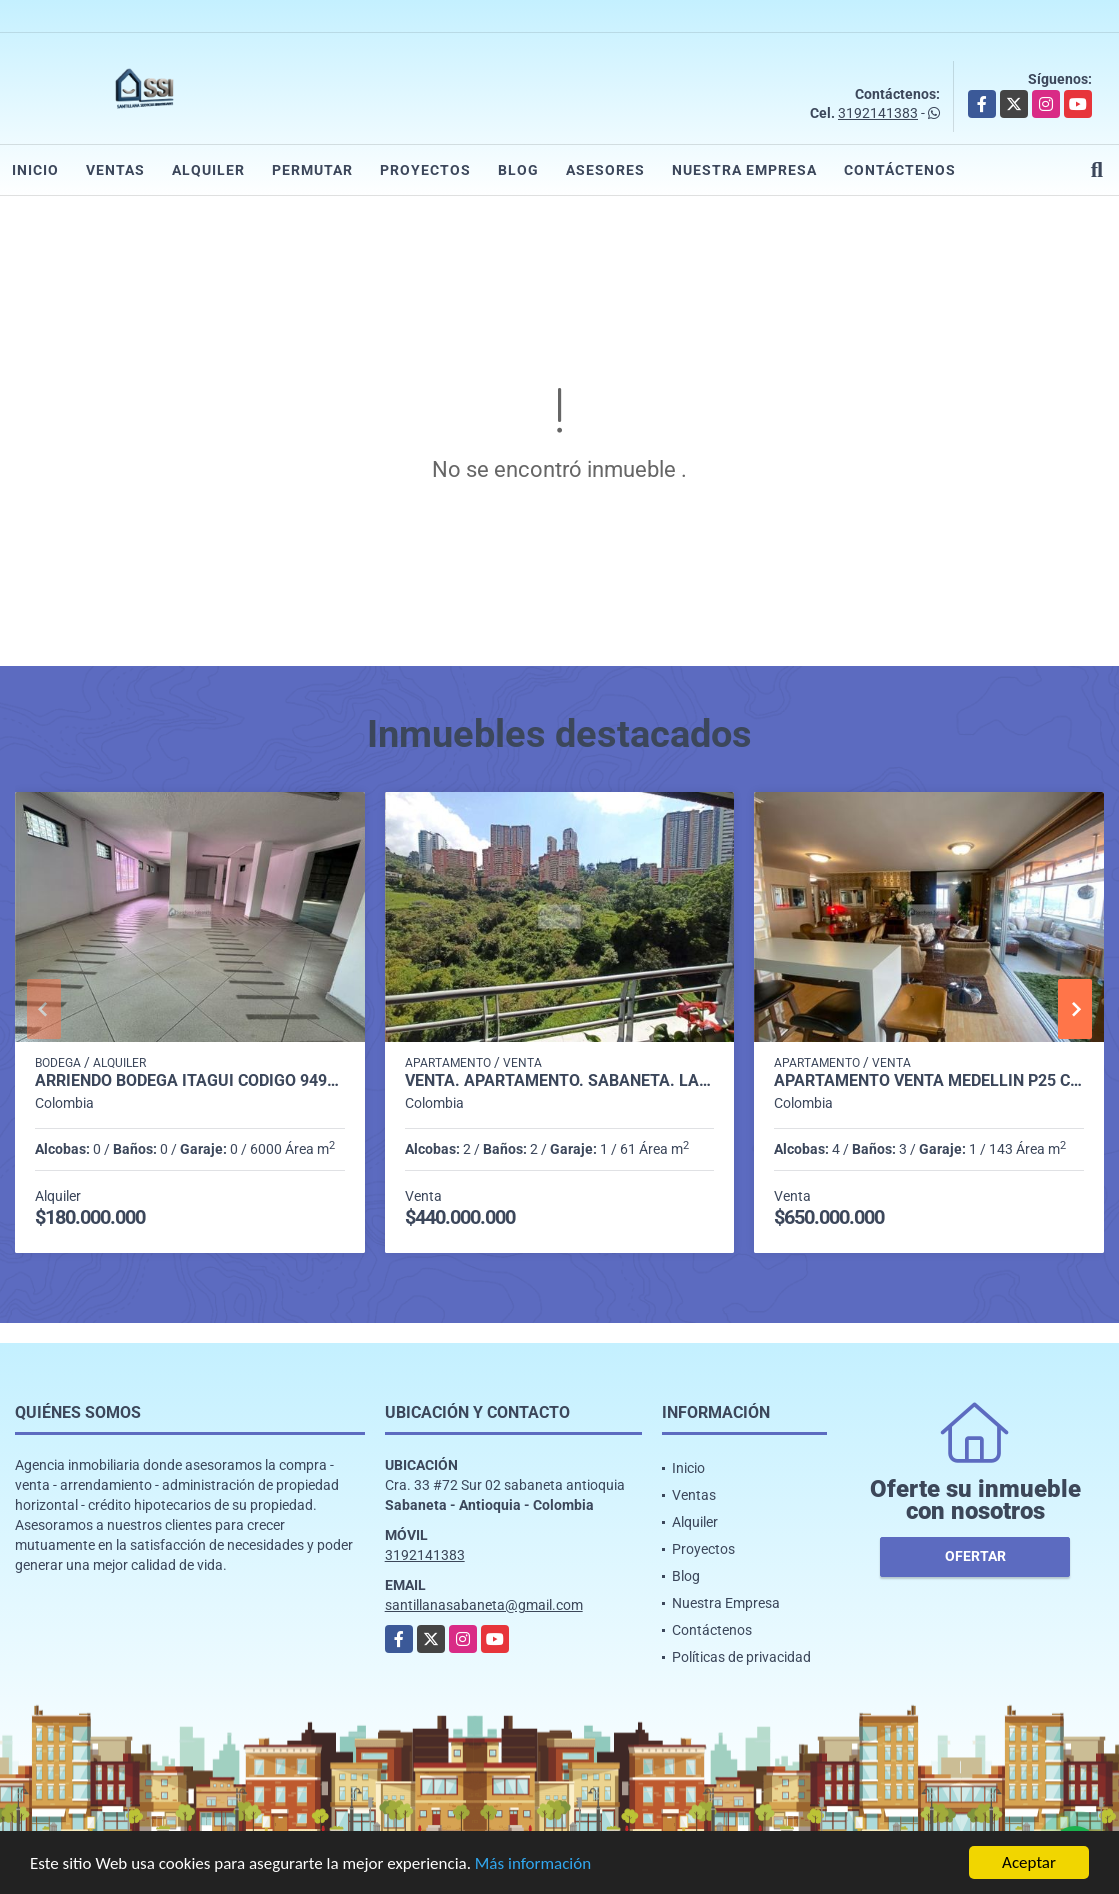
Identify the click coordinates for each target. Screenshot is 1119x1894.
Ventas (115, 170)
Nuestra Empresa (744, 170)
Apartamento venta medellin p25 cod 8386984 (929, 1081)
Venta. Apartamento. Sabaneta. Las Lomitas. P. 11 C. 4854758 (560, 1081)
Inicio (35, 170)
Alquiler (208, 170)
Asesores (605, 170)
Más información (533, 1864)
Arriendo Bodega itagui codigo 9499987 (190, 1081)
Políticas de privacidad (741, 1657)
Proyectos (425, 170)
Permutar (312, 170)
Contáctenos (900, 170)
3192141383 (878, 113)
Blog (518, 170)
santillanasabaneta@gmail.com (484, 1605)
